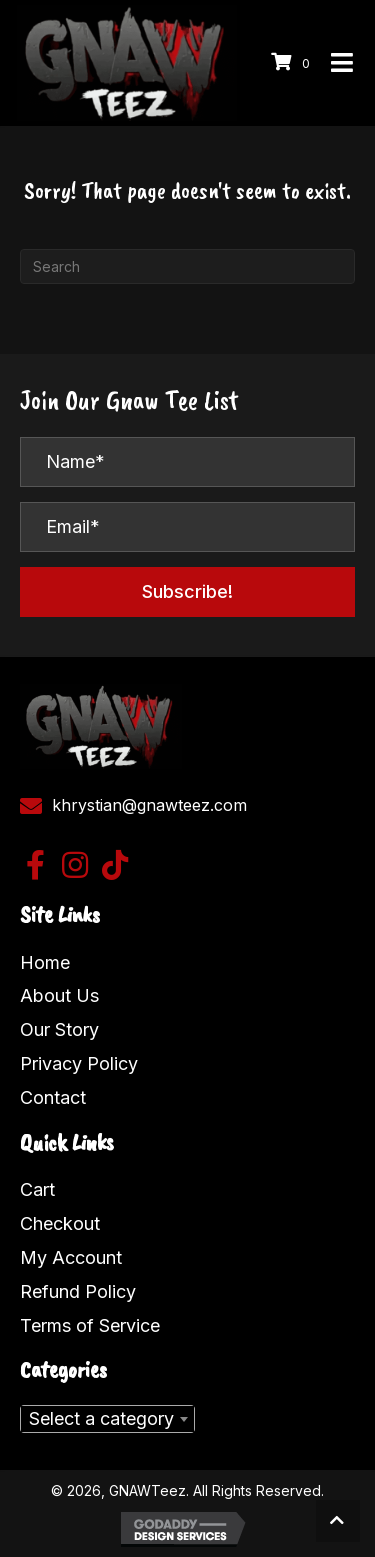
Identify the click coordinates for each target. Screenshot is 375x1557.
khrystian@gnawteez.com (149, 805)
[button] (187, 592)
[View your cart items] (293, 62)
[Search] (187, 266)
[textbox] (107, 1419)
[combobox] (107, 1419)
